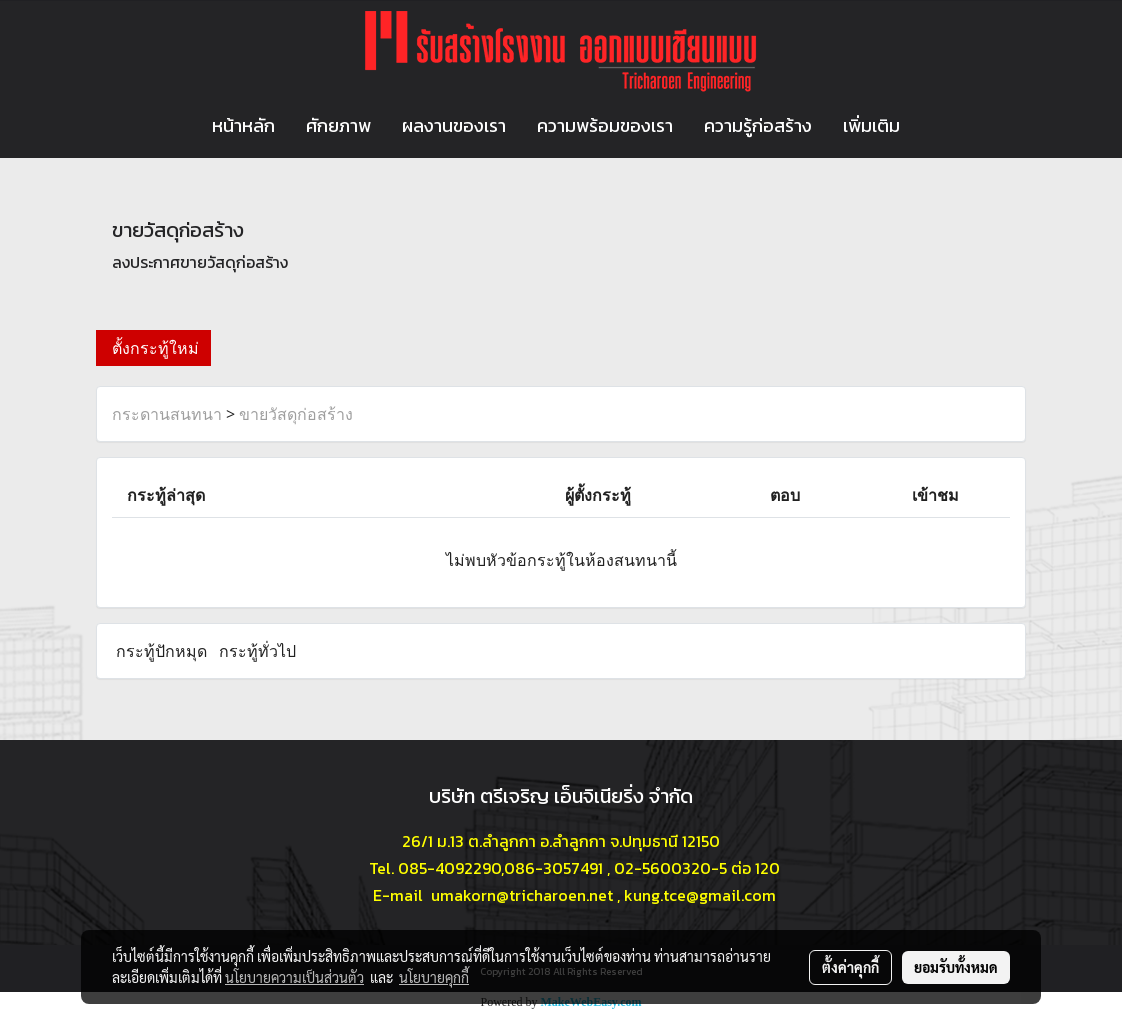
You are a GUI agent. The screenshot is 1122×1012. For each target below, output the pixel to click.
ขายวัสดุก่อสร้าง (296, 414)
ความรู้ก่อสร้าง (758, 125)
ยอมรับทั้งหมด (956, 967)
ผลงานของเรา (454, 125)
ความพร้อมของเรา (605, 125)
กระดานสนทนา (167, 414)
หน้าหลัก (243, 125)
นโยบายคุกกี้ (434, 977)
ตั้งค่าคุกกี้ (850, 967)
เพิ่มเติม (871, 125)
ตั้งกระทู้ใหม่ (153, 348)
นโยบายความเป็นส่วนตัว (294, 977)
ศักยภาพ (338, 125)
